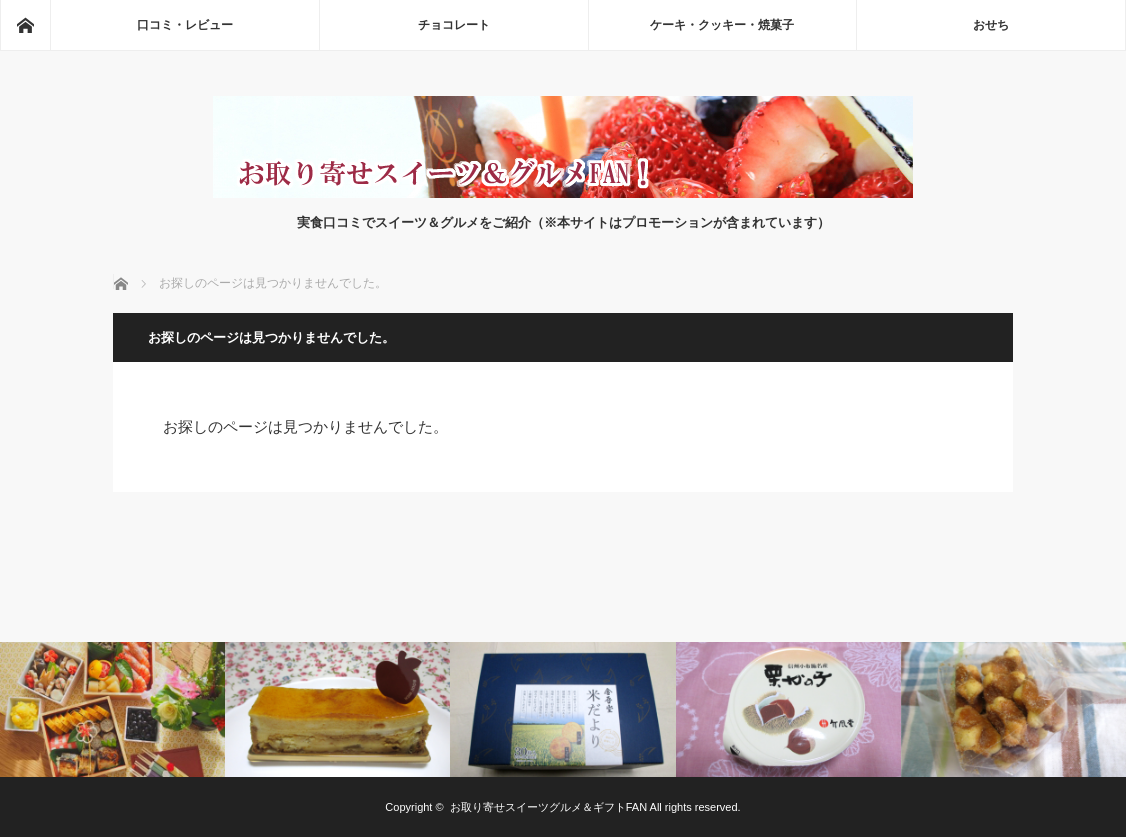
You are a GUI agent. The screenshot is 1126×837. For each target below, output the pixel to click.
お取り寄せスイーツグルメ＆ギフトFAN (548, 807)
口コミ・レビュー (185, 25)
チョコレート (454, 25)
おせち (991, 25)
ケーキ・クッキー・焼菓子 (722, 25)
